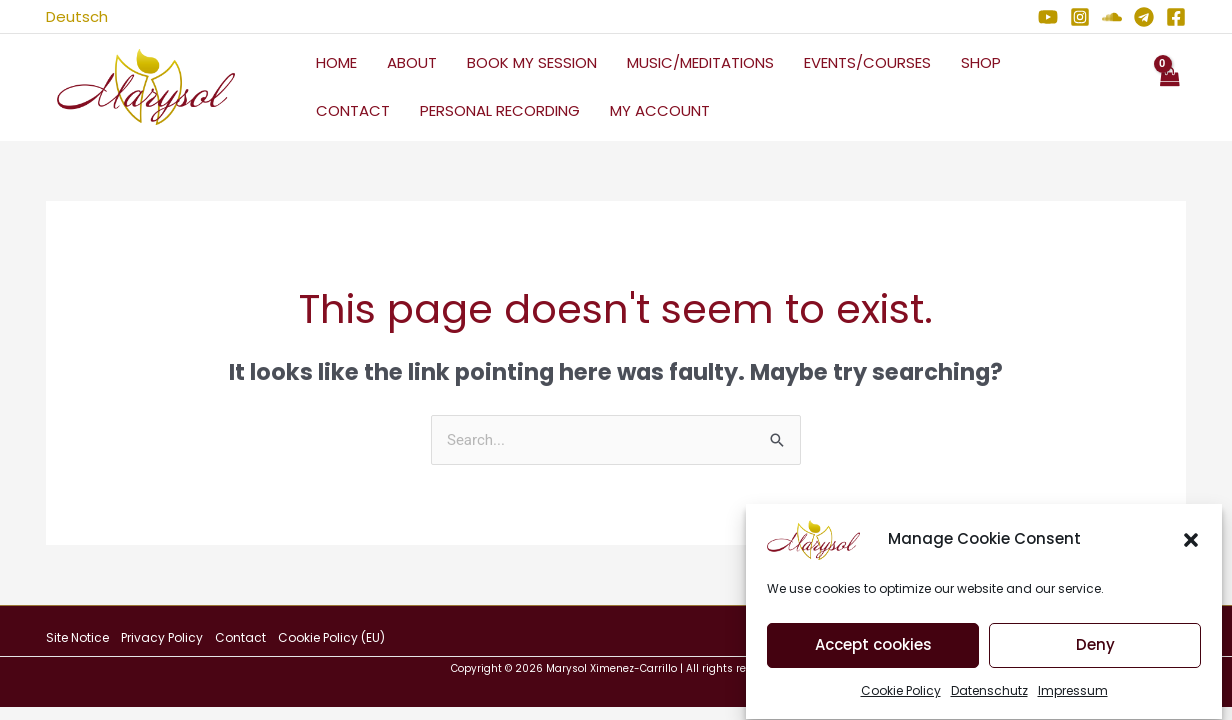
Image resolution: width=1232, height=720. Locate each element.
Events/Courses (867, 62)
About (412, 62)
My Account (660, 110)
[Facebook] (1176, 17)
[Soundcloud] (1112, 17)
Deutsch (77, 16)
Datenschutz (989, 699)
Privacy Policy (162, 637)
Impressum (1073, 699)
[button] (1191, 549)
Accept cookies (873, 654)
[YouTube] (1048, 17)
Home (336, 62)
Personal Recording (500, 110)
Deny (1095, 654)
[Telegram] (1144, 17)
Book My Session (532, 62)
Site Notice (77, 637)
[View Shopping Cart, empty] (1169, 87)
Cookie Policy (901, 699)
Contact (353, 110)
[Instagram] (1080, 17)
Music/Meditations (700, 62)
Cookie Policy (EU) (331, 637)
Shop (981, 62)
